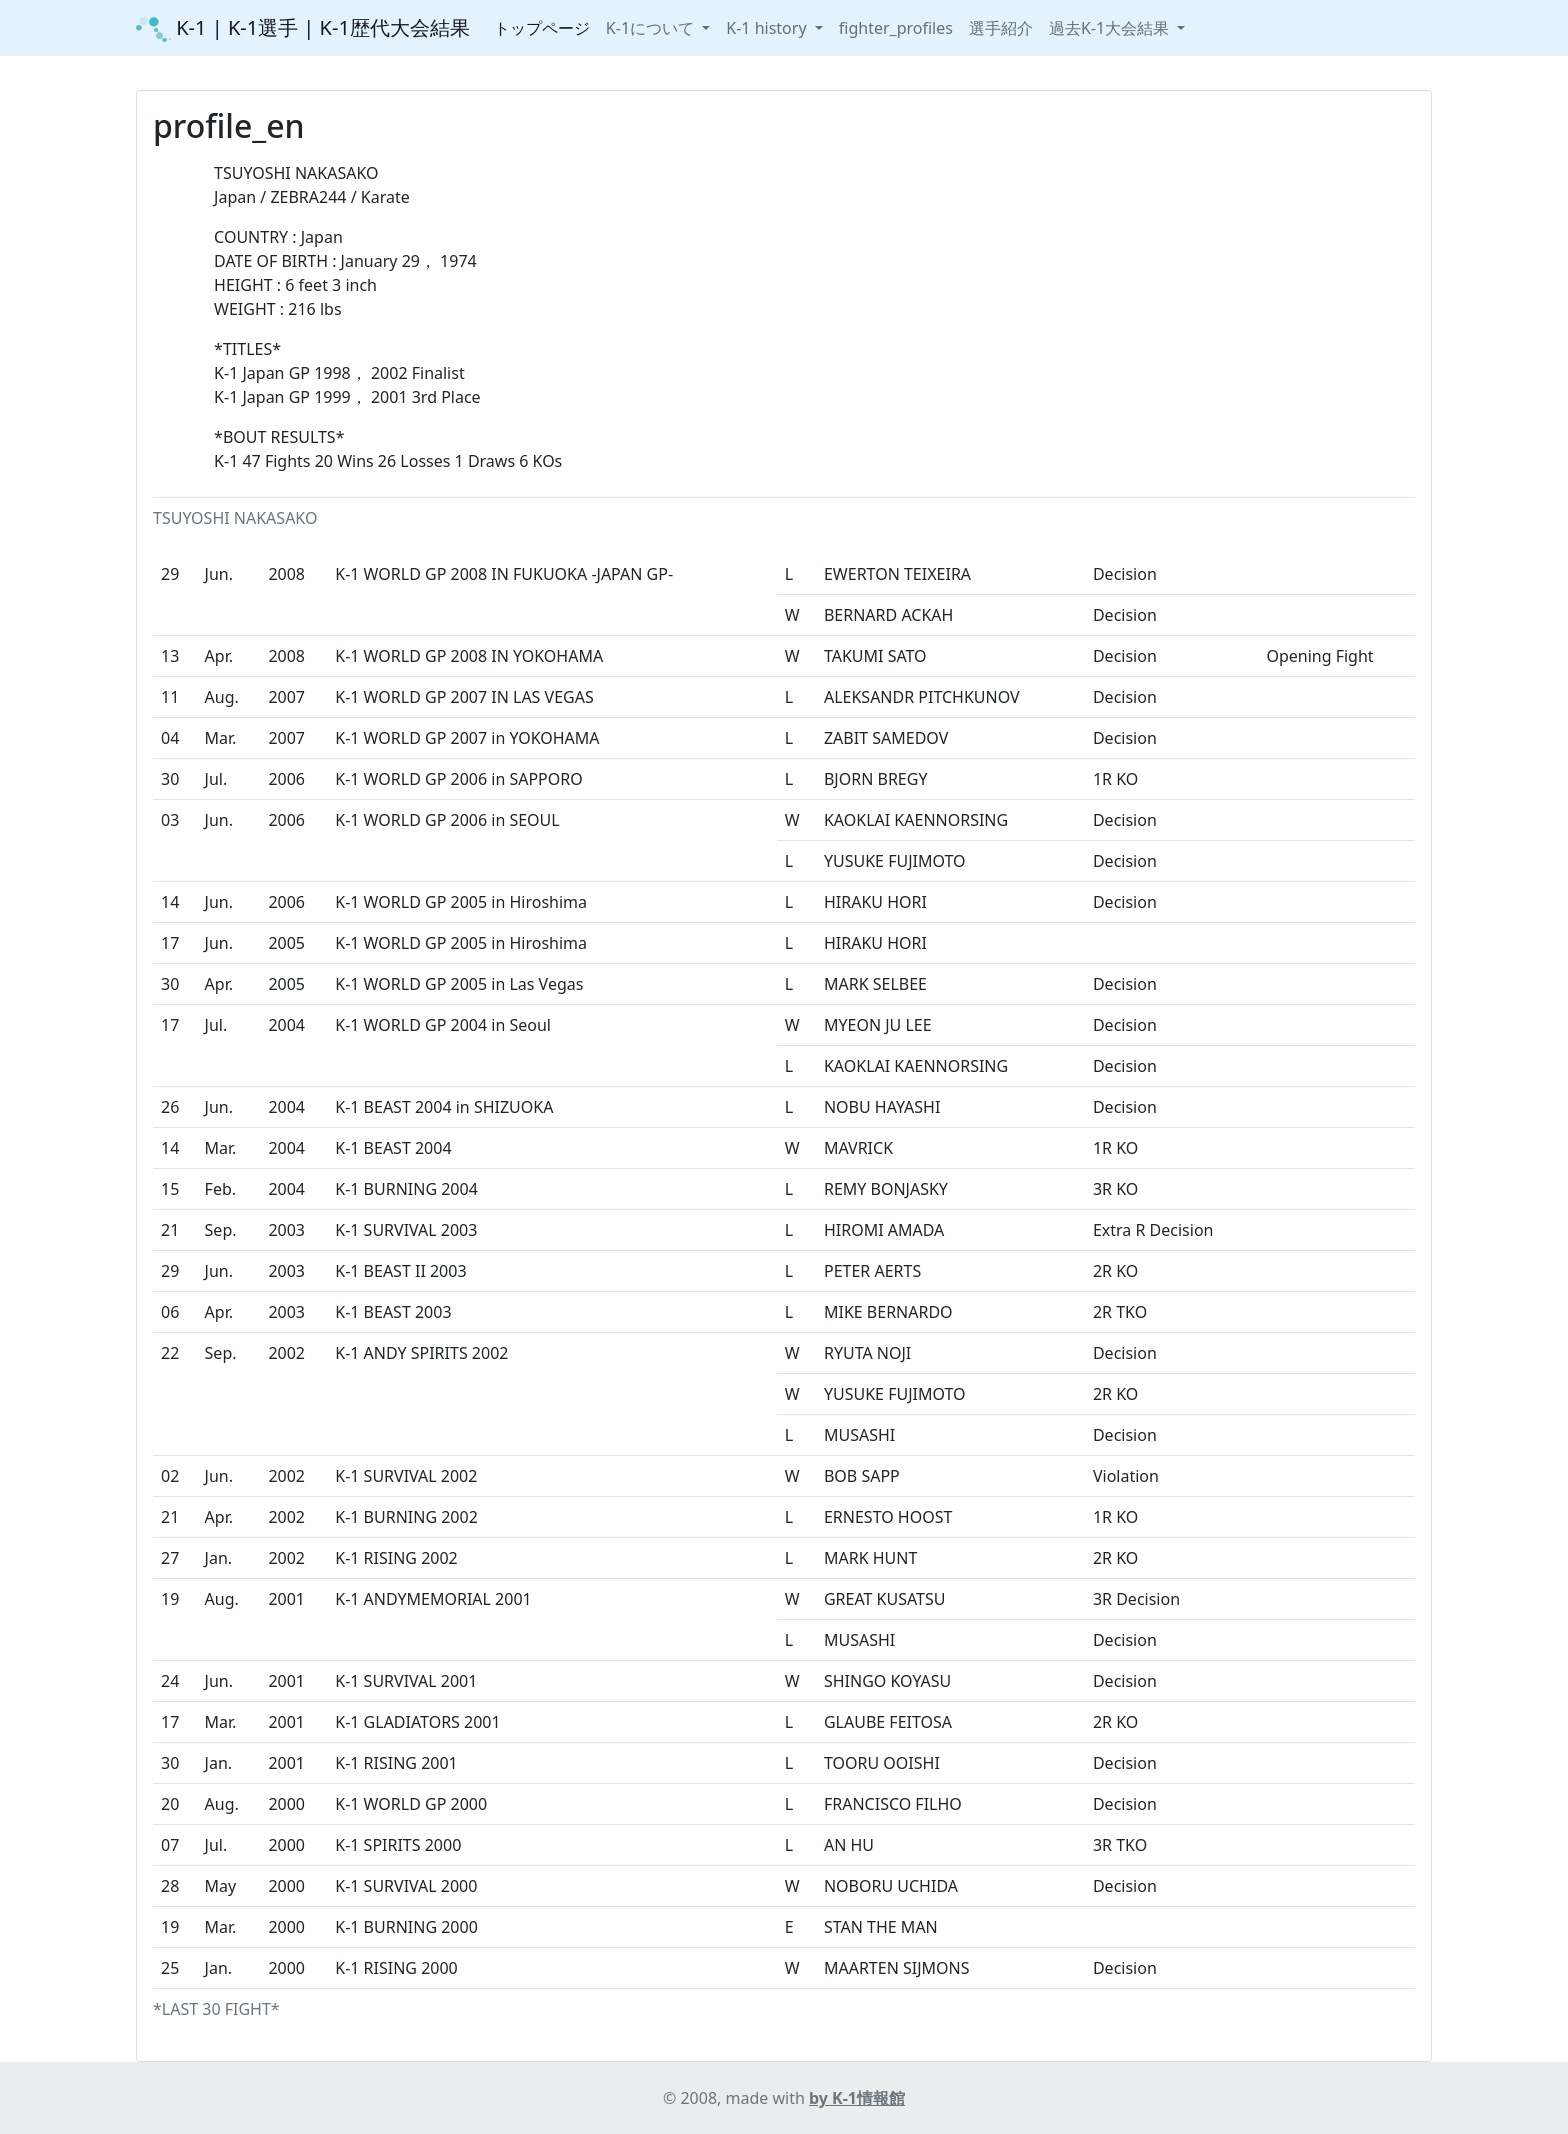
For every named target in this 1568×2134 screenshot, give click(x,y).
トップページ (542, 28)
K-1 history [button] (768, 28)
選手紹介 (1001, 28)
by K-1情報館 (857, 2098)
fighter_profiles (896, 28)
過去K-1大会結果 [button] (1111, 28)
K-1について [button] (652, 28)
